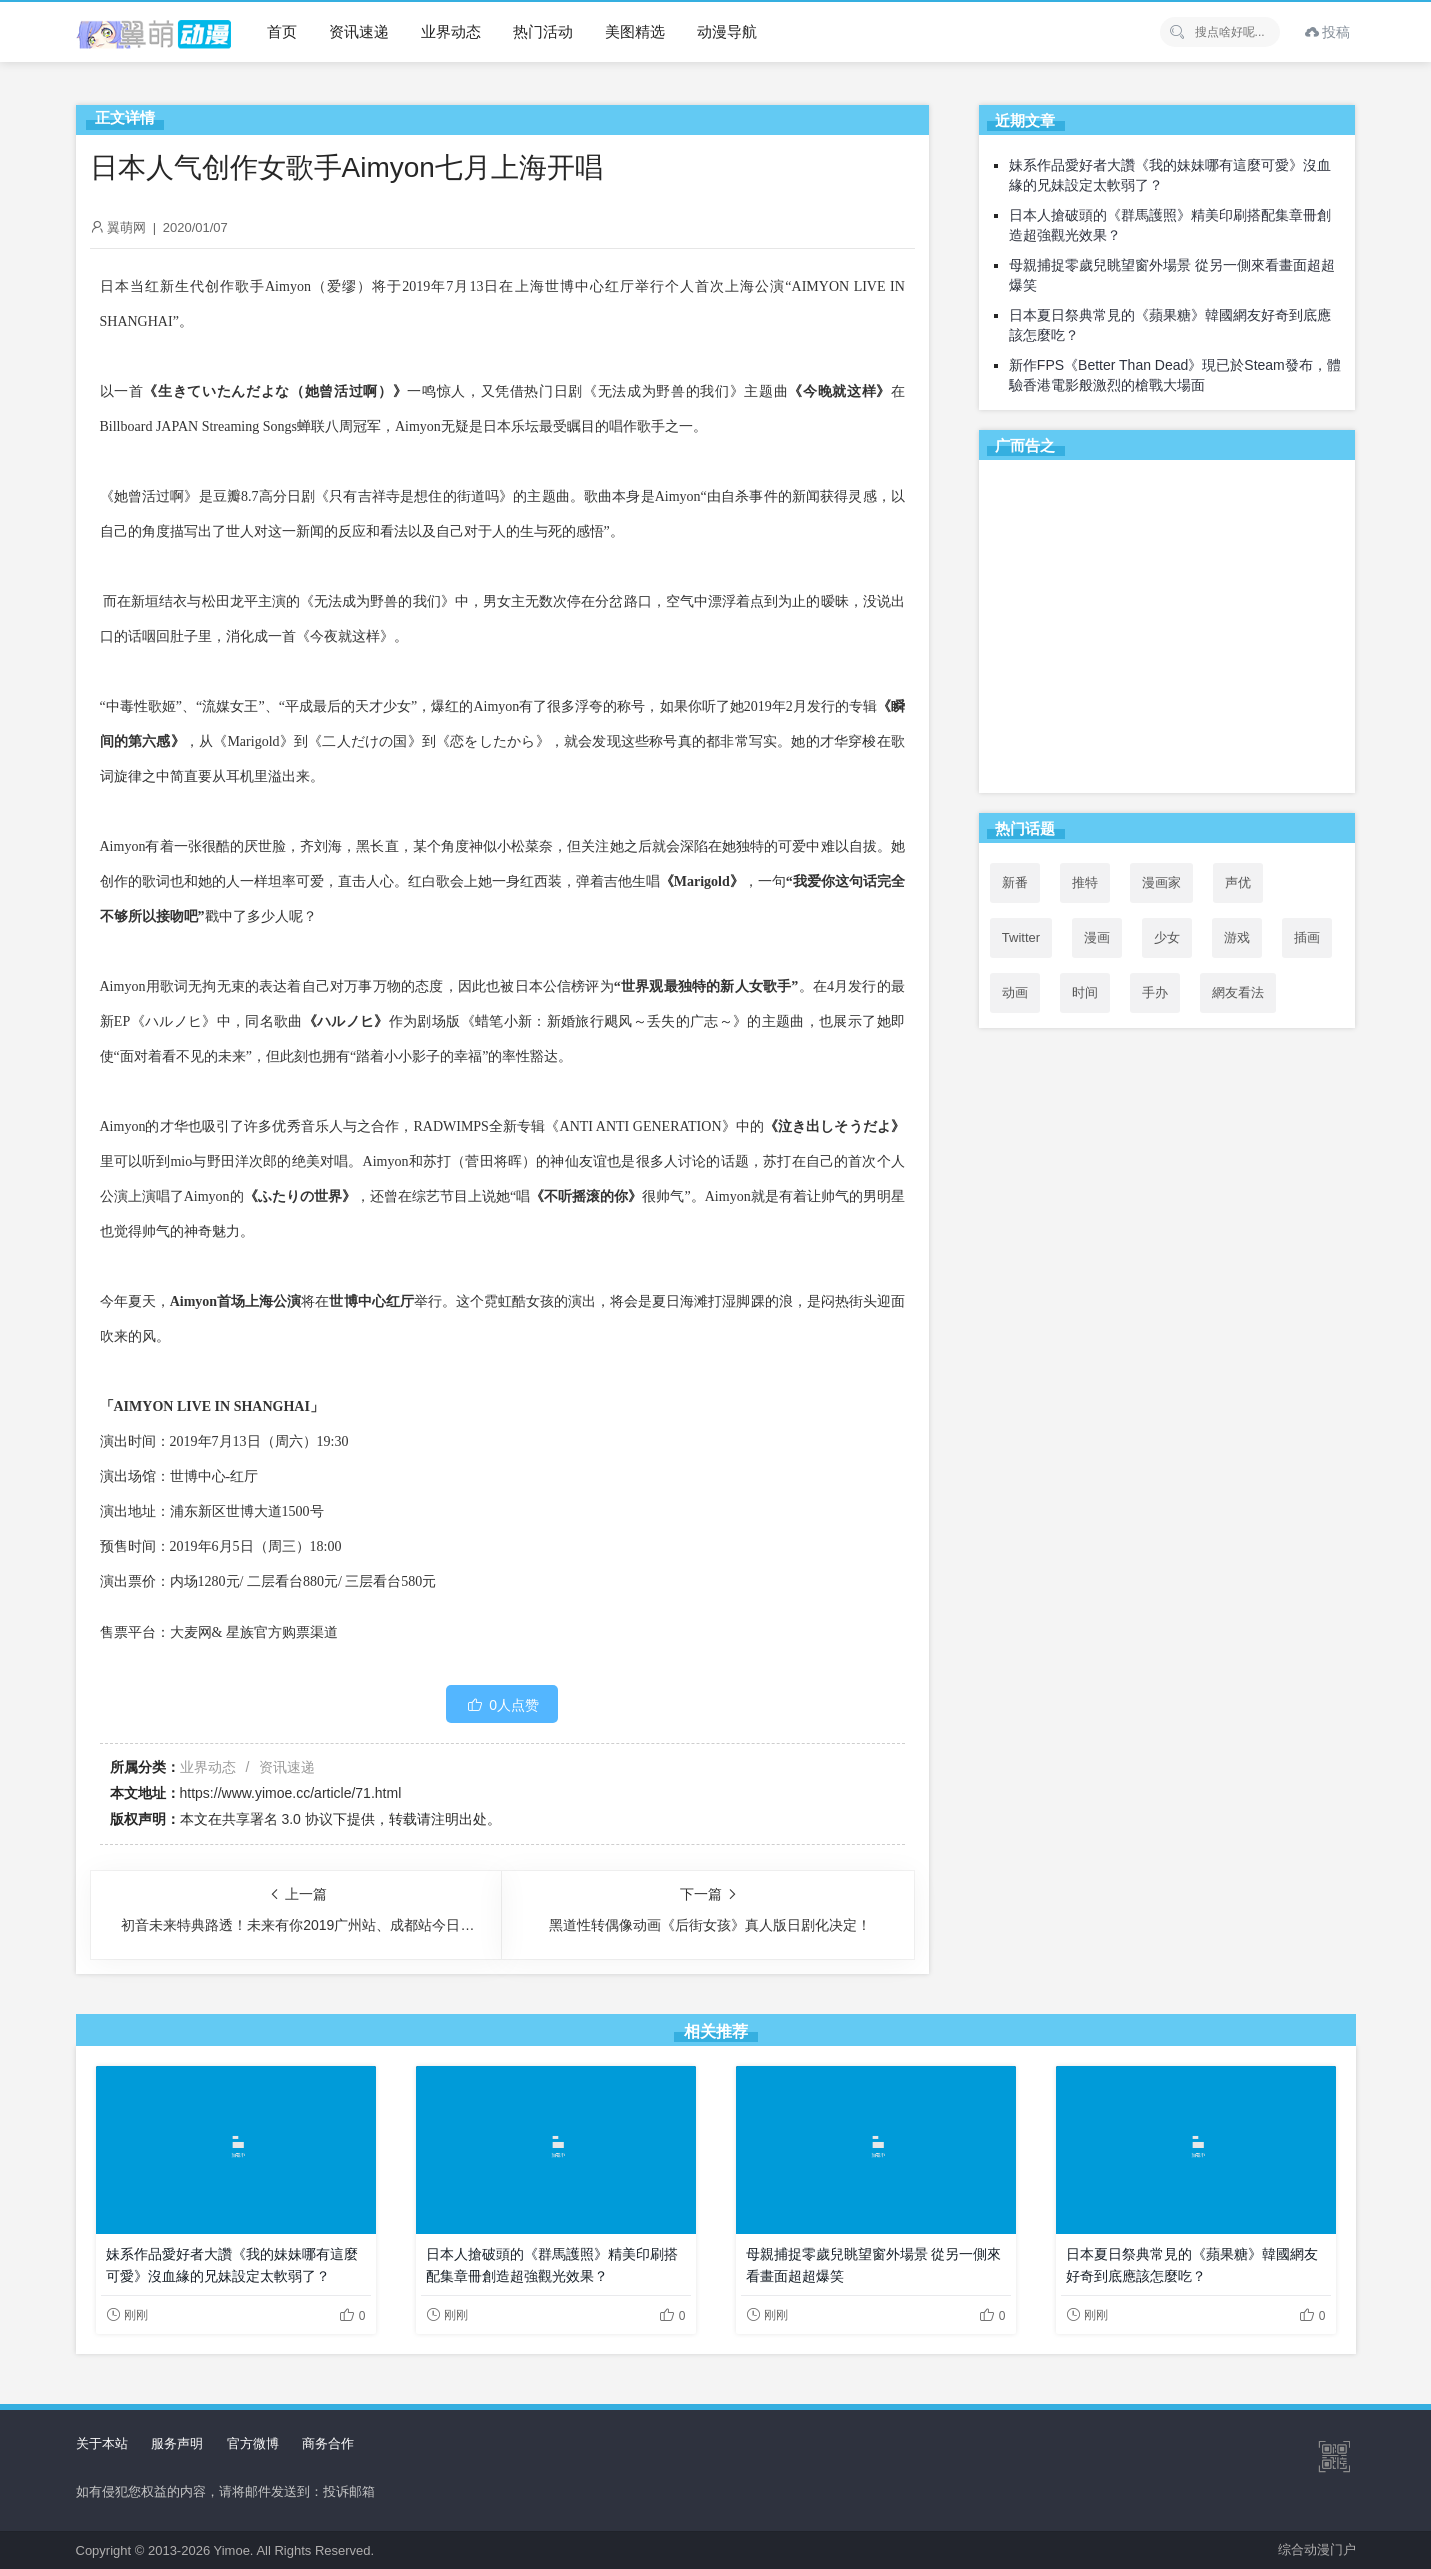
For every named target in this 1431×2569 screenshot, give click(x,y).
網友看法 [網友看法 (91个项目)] (1238, 992)
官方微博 (253, 2443)
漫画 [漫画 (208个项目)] (1097, 937)
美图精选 (635, 31)
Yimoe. (234, 2550)
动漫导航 (727, 31)
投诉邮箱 (349, 2491)
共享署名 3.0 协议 (277, 1819)
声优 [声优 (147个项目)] (1238, 882)
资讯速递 (359, 31)
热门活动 (543, 31)
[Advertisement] (1167, 630)
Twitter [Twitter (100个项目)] (1021, 937)
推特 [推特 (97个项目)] (1085, 882)
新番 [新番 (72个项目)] (1015, 882)
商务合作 (328, 2443)
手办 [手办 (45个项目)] (1155, 992)
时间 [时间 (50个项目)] (1085, 992)
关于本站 (102, 2443)
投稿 (1328, 32)
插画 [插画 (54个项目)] (1307, 937)
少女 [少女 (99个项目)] (1167, 937)
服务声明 (177, 2443)
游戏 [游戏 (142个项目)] (1237, 937)
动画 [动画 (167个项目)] (1015, 992)
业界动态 (451, 31)
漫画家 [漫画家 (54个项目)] (1161, 882)
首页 (282, 31)
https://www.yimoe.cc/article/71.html (291, 1793)
